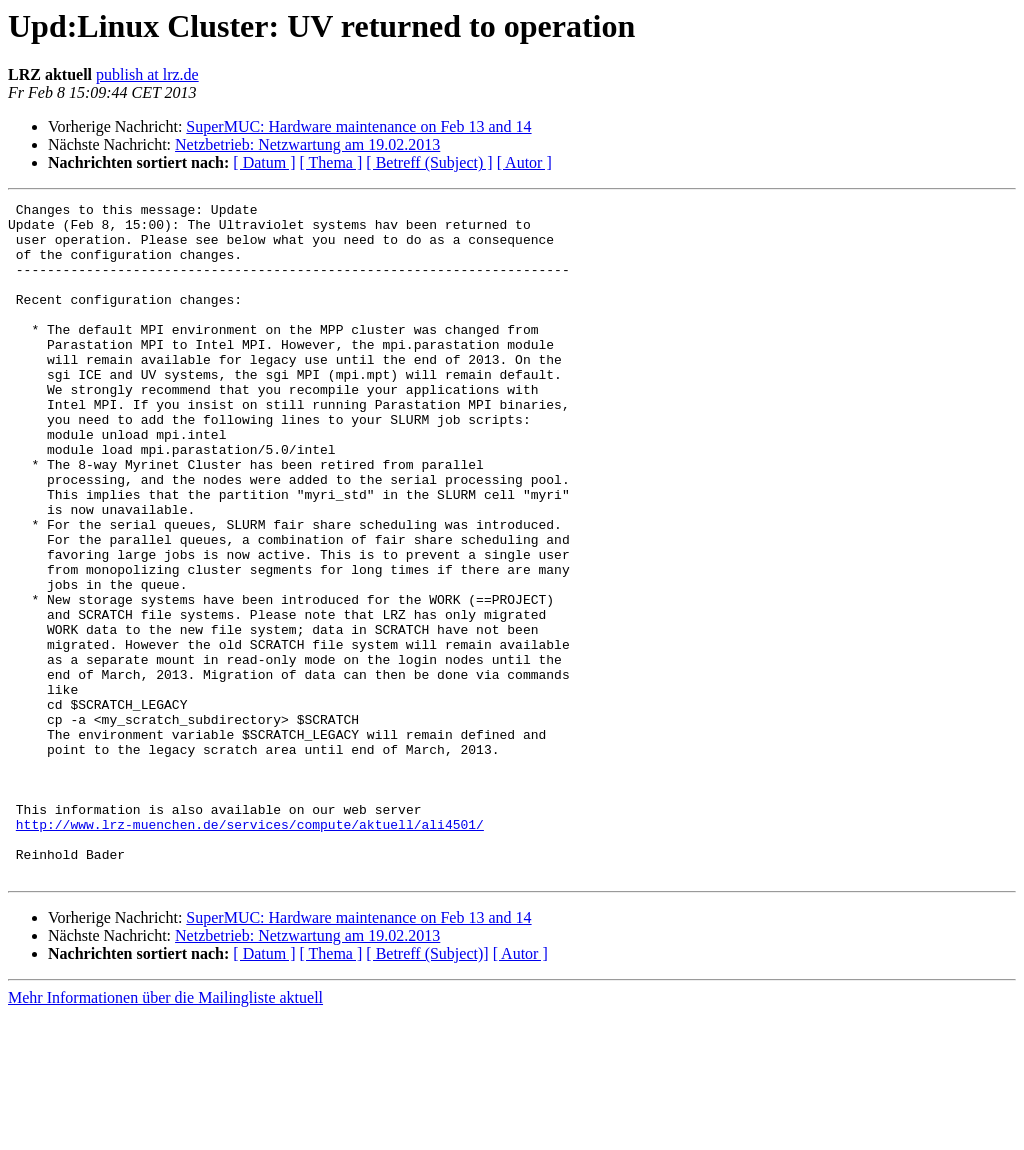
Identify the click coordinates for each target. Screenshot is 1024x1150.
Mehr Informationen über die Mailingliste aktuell (165, 1132)
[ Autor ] (524, 162)
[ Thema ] (331, 162)
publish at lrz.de (147, 74)
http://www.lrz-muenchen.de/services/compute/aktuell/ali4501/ (250, 950)
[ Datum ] (264, 162)
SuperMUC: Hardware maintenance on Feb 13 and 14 (358, 126)
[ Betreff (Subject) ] (429, 162)
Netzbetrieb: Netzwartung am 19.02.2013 (307, 144)
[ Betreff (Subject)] (427, 1088)
